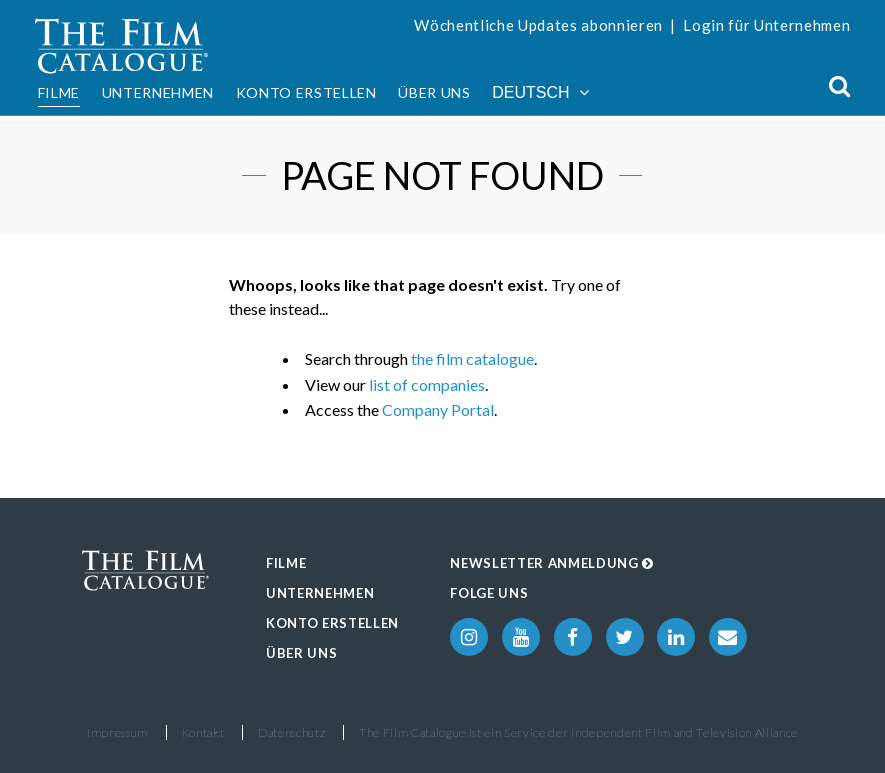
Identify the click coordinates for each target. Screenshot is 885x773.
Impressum (117, 732)
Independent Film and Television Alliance (684, 732)
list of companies (427, 384)
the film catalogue (472, 358)
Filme (59, 92)
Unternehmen (158, 92)
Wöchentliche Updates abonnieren (538, 25)
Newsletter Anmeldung (552, 563)
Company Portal (438, 409)
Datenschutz (291, 732)
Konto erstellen (306, 92)
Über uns (434, 92)
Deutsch (540, 92)
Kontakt (203, 732)
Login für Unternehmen (766, 25)
